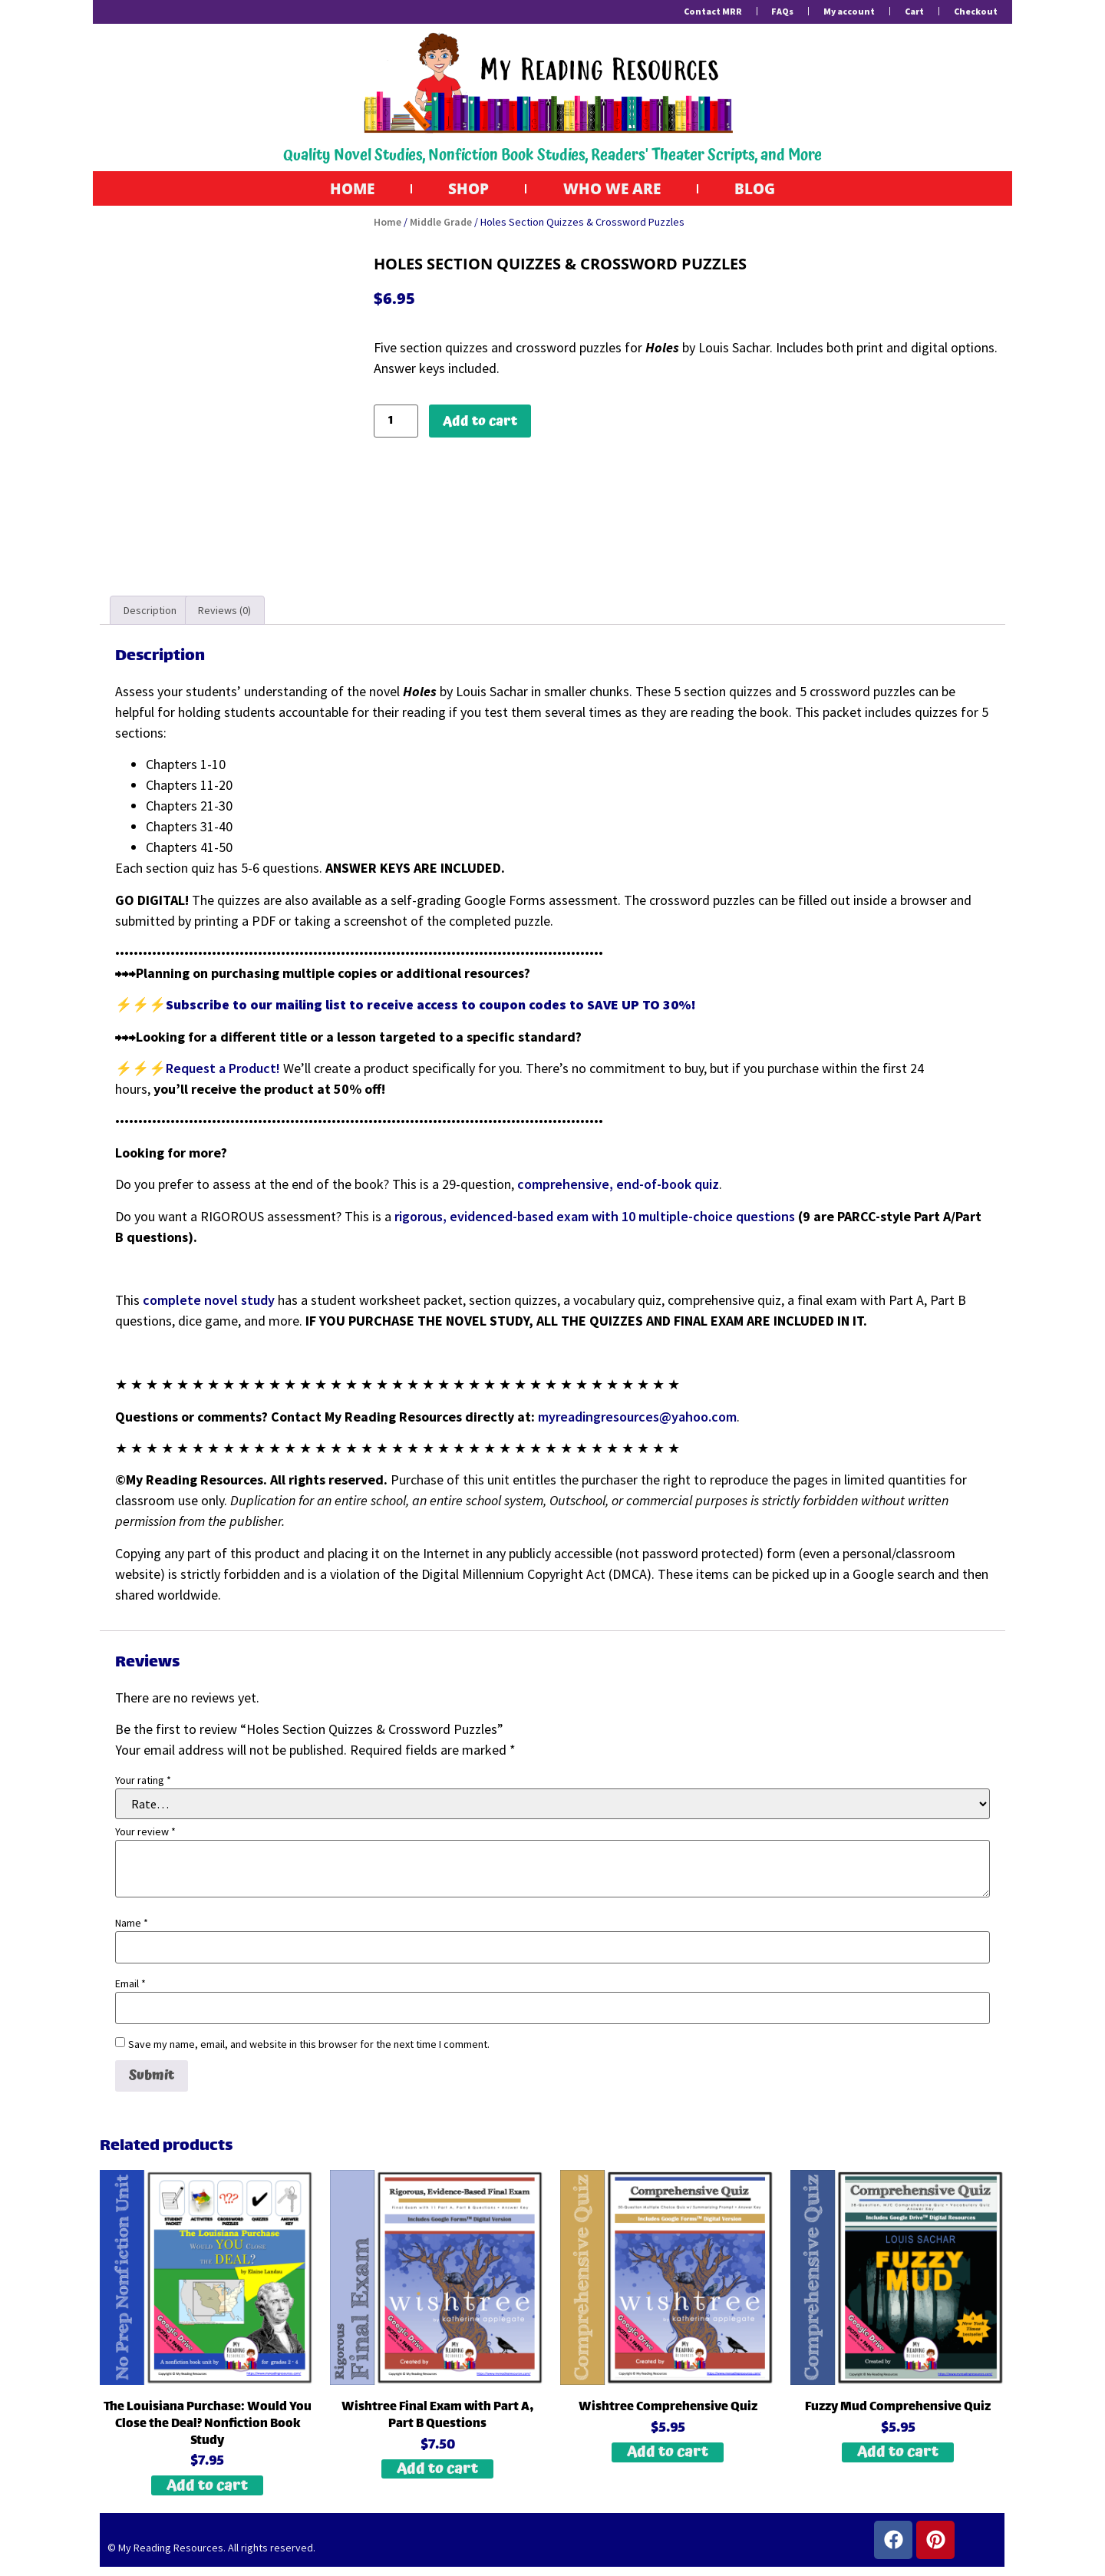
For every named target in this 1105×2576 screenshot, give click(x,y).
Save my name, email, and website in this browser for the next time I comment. (309, 2045)
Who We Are (615, 189)
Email (130, 1985)
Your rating (143, 1781)
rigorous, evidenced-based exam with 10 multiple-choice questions (594, 1218)
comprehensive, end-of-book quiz (618, 1185)
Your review (145, 1833)
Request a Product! (224, 1069)
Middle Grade (441, 223)
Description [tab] (150, 612)
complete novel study (209, 1301)
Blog (766, 189)
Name (131, 1924)
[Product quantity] (396, 422)
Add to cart (480, 422)
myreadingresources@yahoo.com (637, 1417)
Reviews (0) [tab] (224, 612)
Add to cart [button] (207, 2487)
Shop (464, 189)
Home (341, 189)
